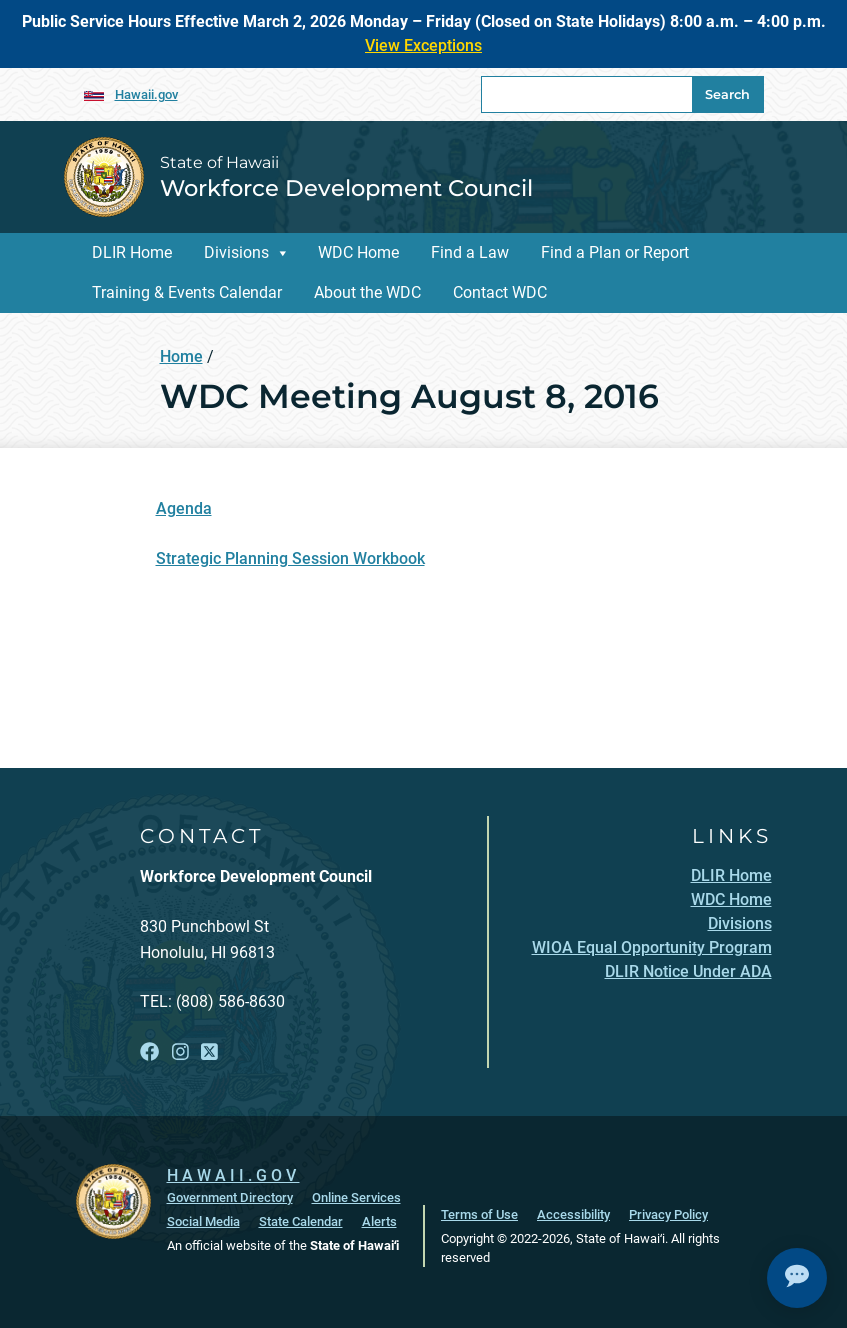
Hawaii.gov (146, 94)
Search (727, 94)
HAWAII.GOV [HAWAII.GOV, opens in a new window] (233, 1175)
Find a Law (470, 252)
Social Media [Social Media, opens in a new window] (203, 1221)
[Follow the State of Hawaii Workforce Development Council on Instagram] (180, 1052)
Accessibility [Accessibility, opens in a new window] (573, 1214)
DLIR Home (132, 252)
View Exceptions (423, 45)
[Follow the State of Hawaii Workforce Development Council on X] (209, 1052)
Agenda (184, 508)
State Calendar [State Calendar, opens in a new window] (301, 1221)
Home (181, 356)
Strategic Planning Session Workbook (290, 558)
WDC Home (358, 252)
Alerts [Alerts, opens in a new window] (379, 1221)
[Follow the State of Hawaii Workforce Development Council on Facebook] (149, 1052)
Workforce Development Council (346, 188)
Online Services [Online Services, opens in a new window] (356, 1197)
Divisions (236, 252)
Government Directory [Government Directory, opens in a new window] (230, 1197)
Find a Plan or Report (615, 252)
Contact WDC (500, 292)
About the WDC (367, 292)
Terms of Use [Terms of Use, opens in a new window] (479, 1214)
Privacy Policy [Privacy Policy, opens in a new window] (668, 1214)
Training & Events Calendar (187, 292)
